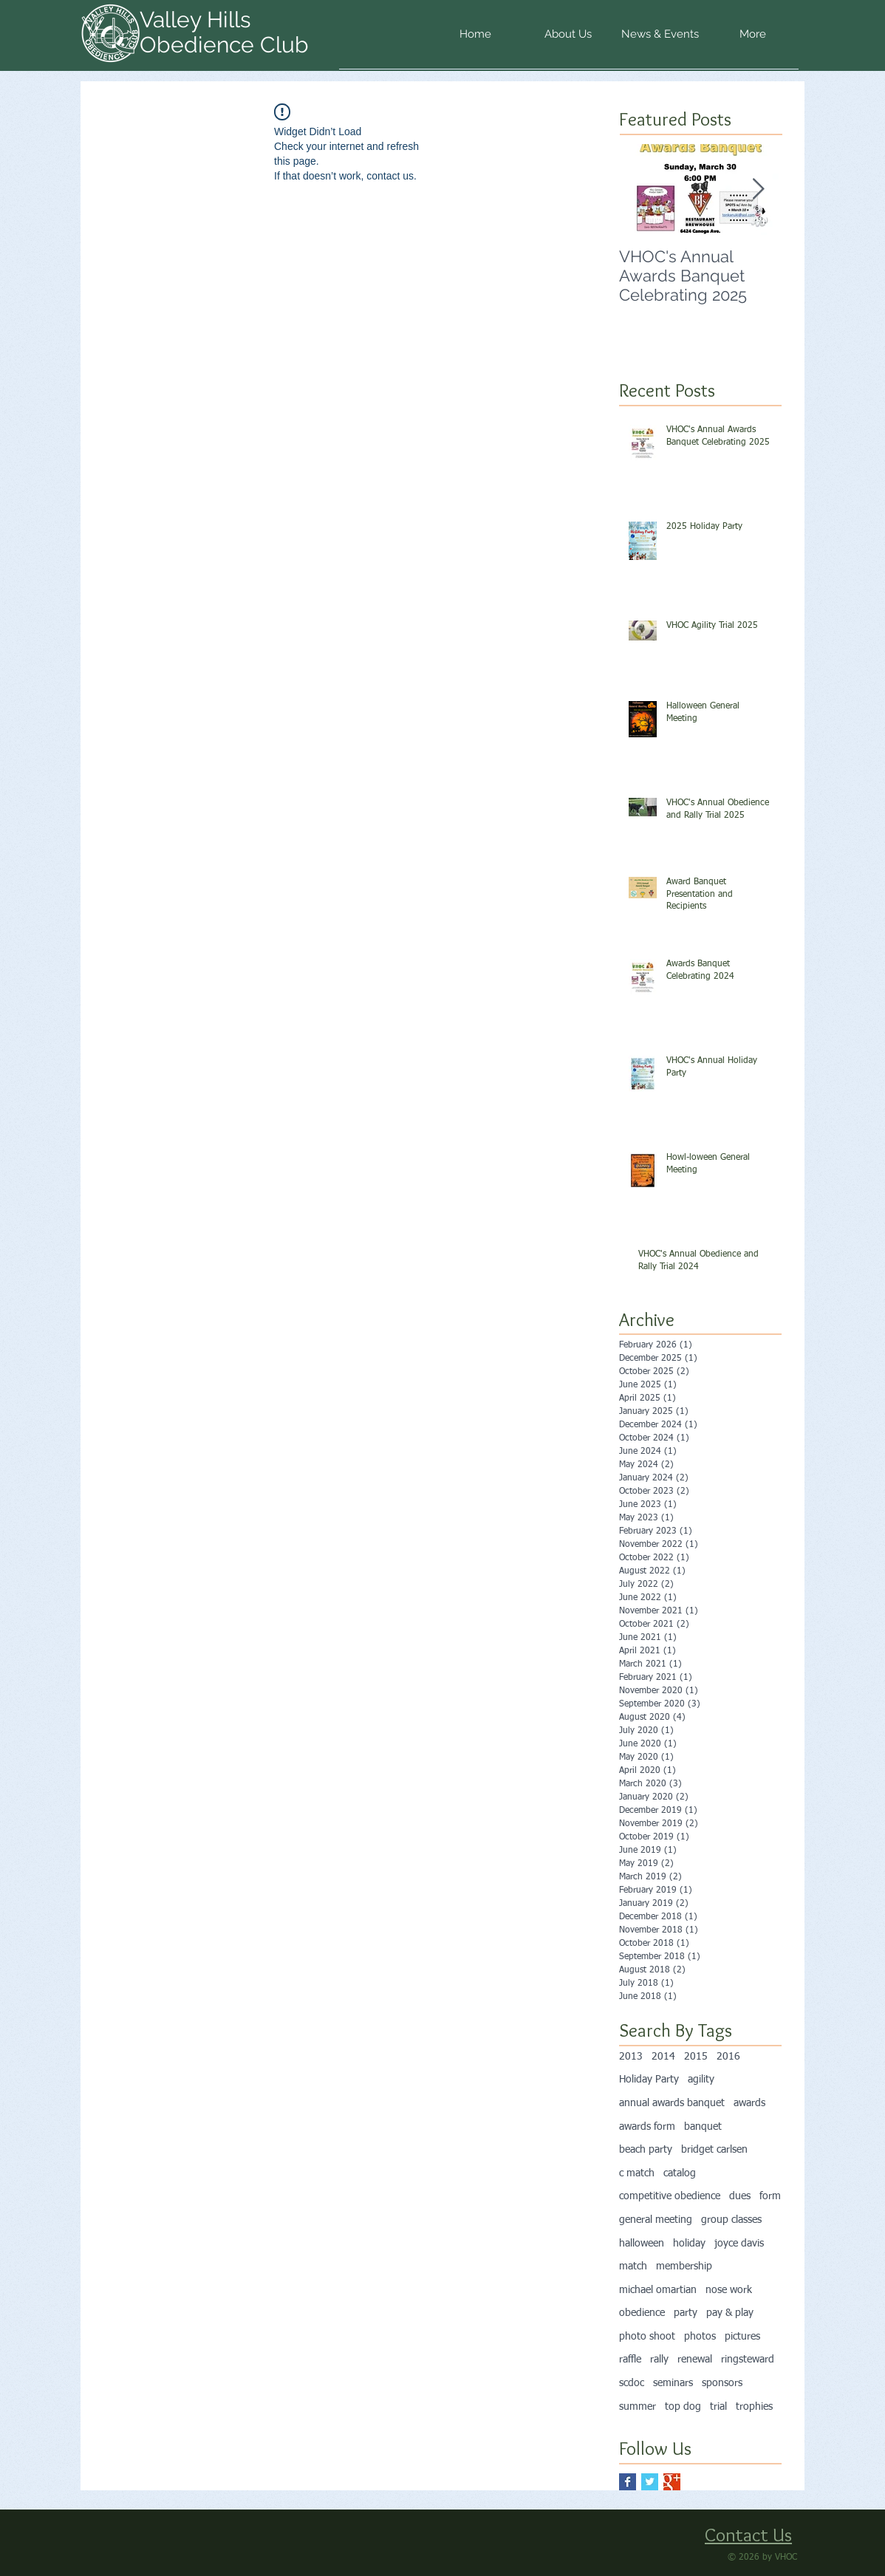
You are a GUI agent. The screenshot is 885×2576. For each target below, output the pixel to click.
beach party (645, 2150)
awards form (647, 2127)
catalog (679, 2173)
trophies (754, 2407)
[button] (568, 39)
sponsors (722, 2383)
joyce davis (739, 2243)
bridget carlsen (714, 2150)
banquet (703, 2127)
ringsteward (747, 2359)
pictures (742, 2336)
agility (701, 2079)
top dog (683, 2407)
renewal (694, 2359)
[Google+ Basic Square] (671, 2481)
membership (684, 2266)
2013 (631, 2056)
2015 (696, 2056)
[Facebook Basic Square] (627, 2481)
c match (637, 2173)
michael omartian (658, 2290)
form (770, 2196)
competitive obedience (669, 2196)
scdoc (631, 2383)
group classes (731, 2220)
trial (718, 2407)
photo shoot (647, 2336)
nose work (728, 2290)
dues (740, 2196)
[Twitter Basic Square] (649, 2481)
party (685, 2313)
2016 (728, 2056)
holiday (689, 2243)
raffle (630, 2359)
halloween (641, 2243)
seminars (673, 2383)
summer (637, 2407)
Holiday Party (649, 2079)
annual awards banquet (672, 2103)
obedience (642, 2313)
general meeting (655, 2220)
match (633, 2266)
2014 (663, 2056)
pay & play (730, 2313)
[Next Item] (758, 189)
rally (659, 2359)
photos (700, 2336)
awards (749, 2103)
